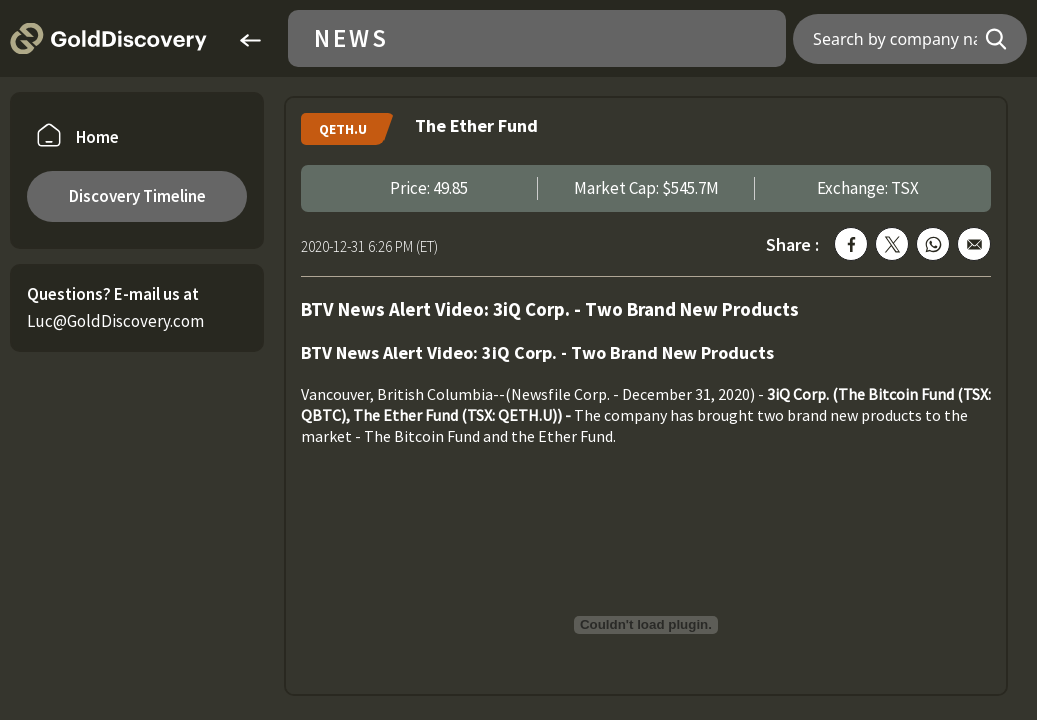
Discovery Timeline (137, 196)
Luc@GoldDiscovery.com (115, 321)
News (351, 38)
